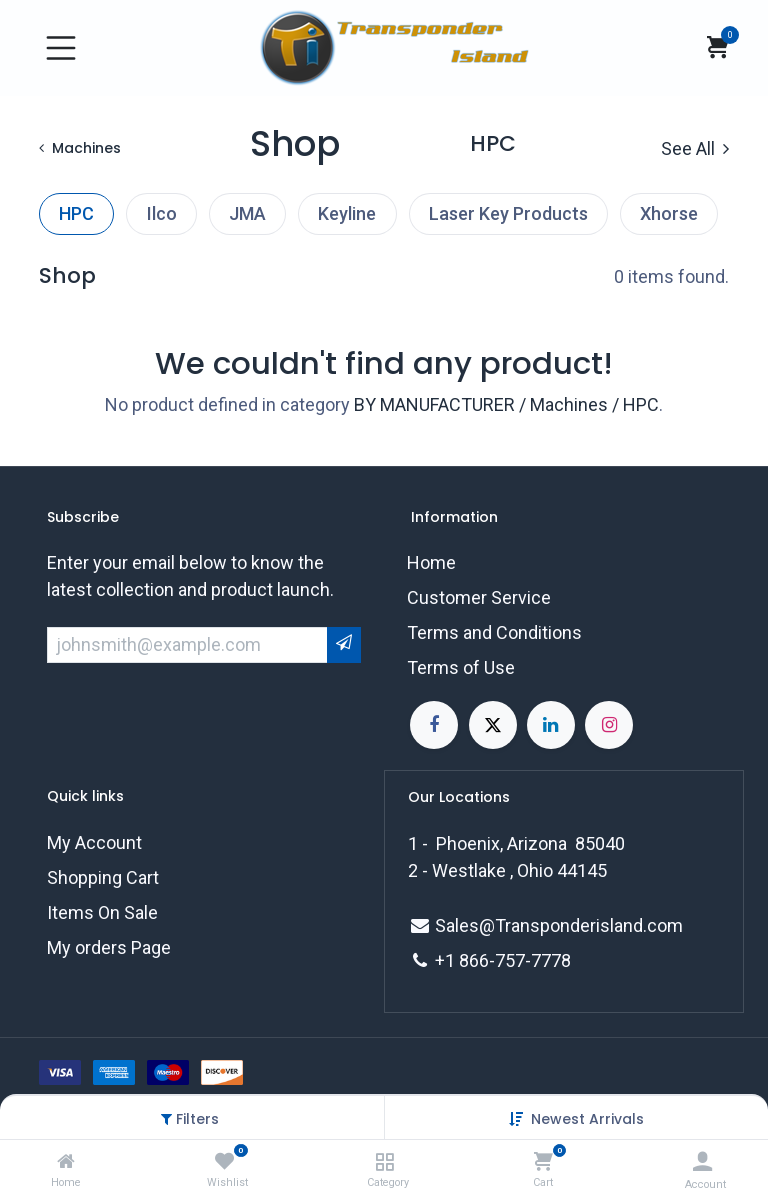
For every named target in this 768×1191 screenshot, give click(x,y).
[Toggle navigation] (61, 48)
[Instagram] (609, 725)
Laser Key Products (508, 213)
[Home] (66, 1161)
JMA (247, 213)
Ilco (162, 213)
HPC (76, 213)
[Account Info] (702, 1161)
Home (431, 562)
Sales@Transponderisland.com (559, 925)
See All (695, 148)
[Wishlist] (224, 1161)
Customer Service (479, 597)
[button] (587, 1119)
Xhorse (669, 213)
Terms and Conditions (494, 632)
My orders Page (109, 947)
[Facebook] (434, 725)
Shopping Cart (103, 877)
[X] (493, 725)
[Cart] (543, 1161)
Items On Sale (102, 912)
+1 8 (452, 960)
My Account (94, 842)
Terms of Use (461, 667)
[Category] (384, 1161)
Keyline (347, 213)
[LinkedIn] (551, 725)
